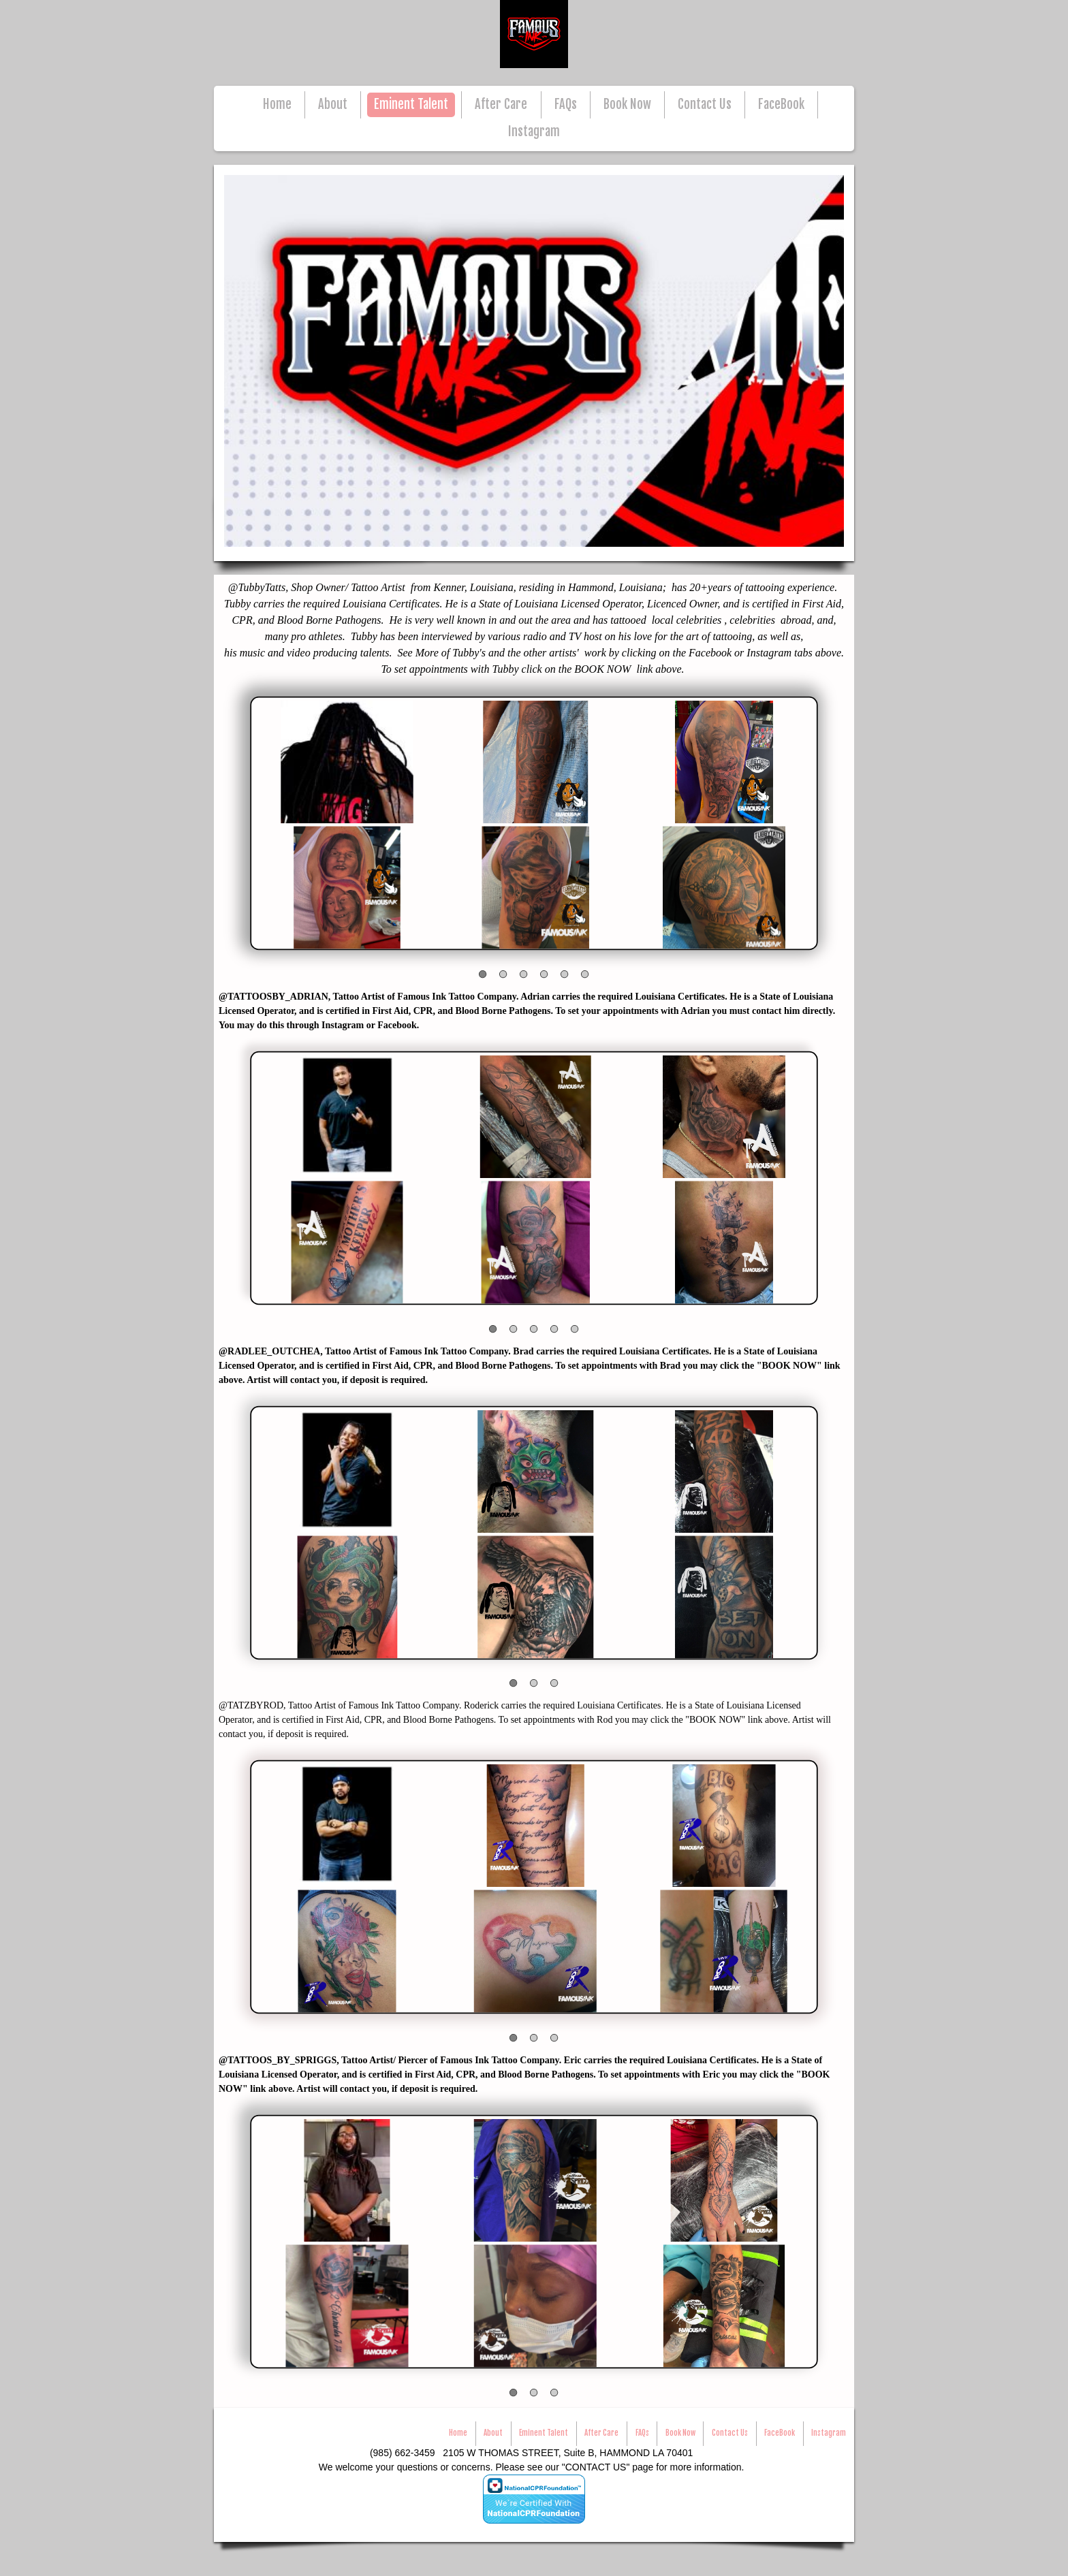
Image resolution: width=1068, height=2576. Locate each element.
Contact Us (705, 104)
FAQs (565, 104)
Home (277, 104)
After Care (501, 104)
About (332, 104)
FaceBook (781, 104)
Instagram (534, 132)
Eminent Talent (411, 104)
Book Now (627, 104)
